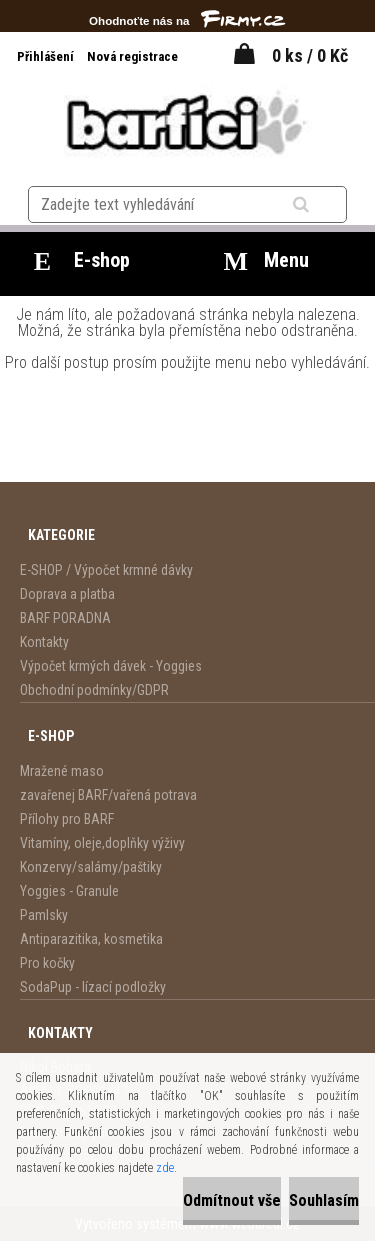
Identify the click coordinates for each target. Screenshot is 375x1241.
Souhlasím (324, 1200)
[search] (325, 205)
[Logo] (187, 122)
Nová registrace (132, 56)
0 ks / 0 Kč (310, 55)
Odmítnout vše (232, 1200)
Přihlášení (47, 56)
